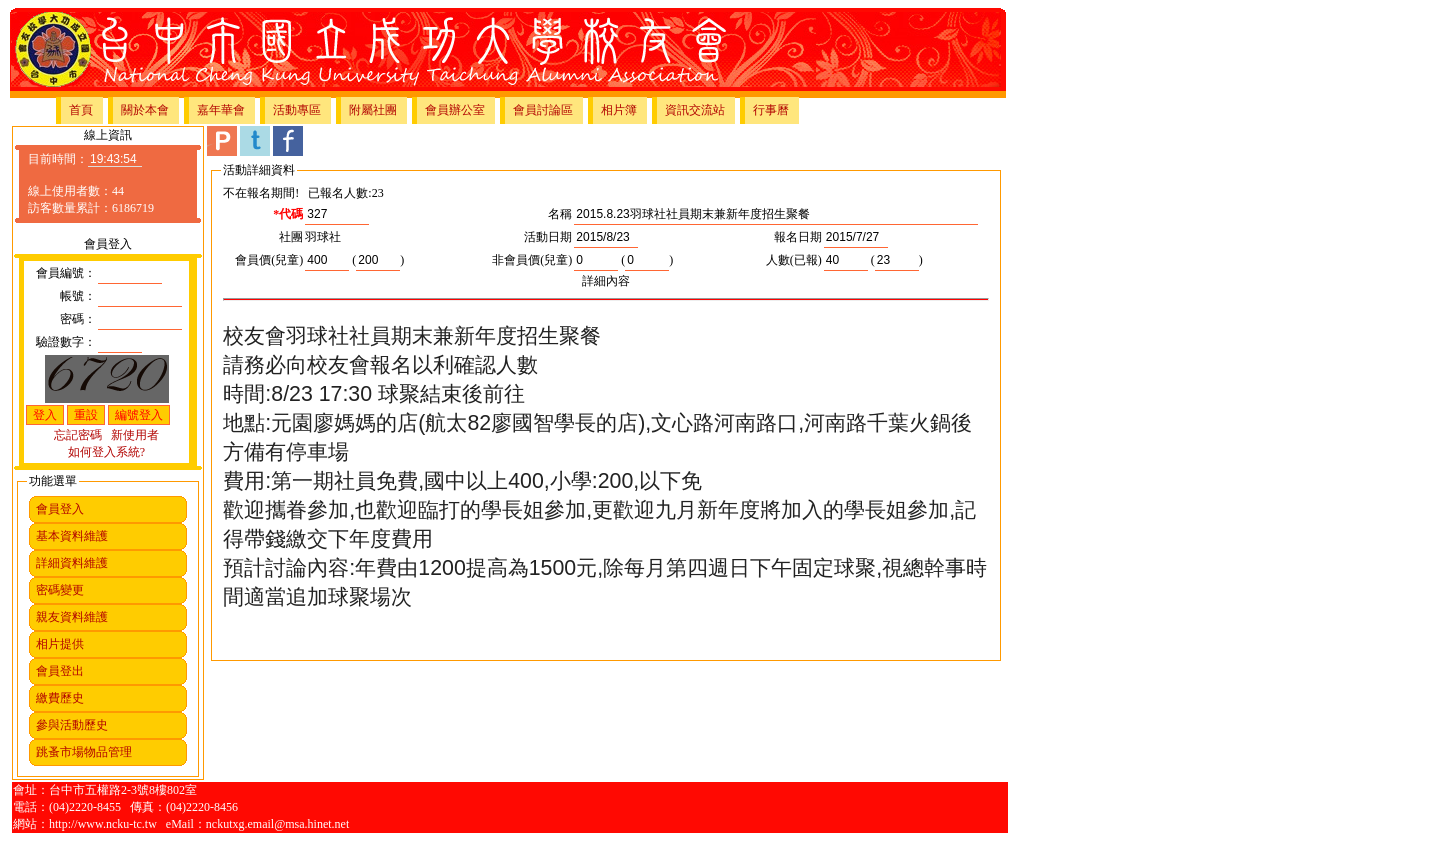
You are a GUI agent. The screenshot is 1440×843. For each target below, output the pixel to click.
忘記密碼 (78, 435)
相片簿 (619, 110)
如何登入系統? (106, 452)
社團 (291, 237)
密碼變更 (60, 590)
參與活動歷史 (72, 725)
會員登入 (60, 509)
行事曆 (771, 110)
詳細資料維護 (72, 563)
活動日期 (548, 237)
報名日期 (798, 237)
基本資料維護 (72, 536)
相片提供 (60, 644)
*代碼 (288, 214)
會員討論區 (543, 110)
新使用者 (135, 435)
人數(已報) (794, 260)
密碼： (78, 319)
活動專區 (297, 110)
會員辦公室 (455, 110)
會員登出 (60, 671)
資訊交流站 (695, 110)
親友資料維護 (72, 617)
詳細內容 (606, 281)
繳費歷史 (60, 698)
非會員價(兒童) (532, 260)
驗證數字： (66, 342)
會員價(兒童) (269, 260)
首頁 (81, 110)
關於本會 (145, 110)
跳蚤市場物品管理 (84, 752)
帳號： (78, 296)
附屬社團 (373, 110)
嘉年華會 (221, 110)
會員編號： (66, 273)
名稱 (560, 214)
